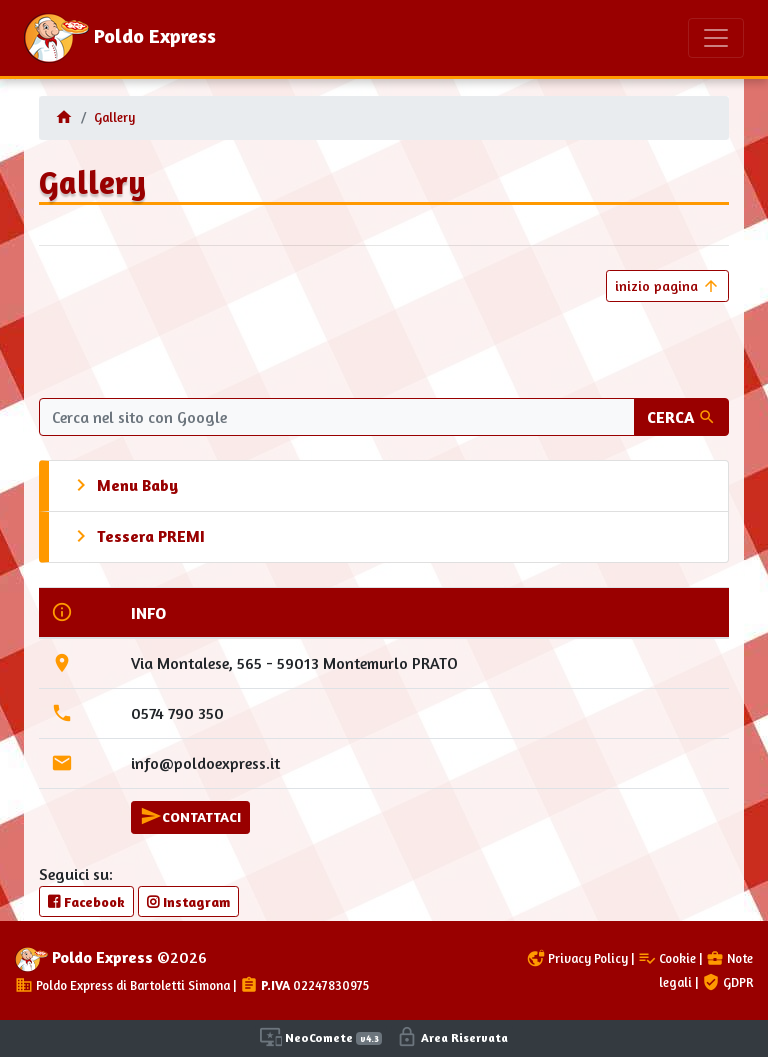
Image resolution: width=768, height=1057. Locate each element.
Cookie (667, 958)
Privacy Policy (577, 958)
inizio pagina (667, 286)
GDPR (727, 982)
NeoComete (321, 1037)
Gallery (114, 117)
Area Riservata (452, 1037)
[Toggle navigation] (716, 38)
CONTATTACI (190, 816)
